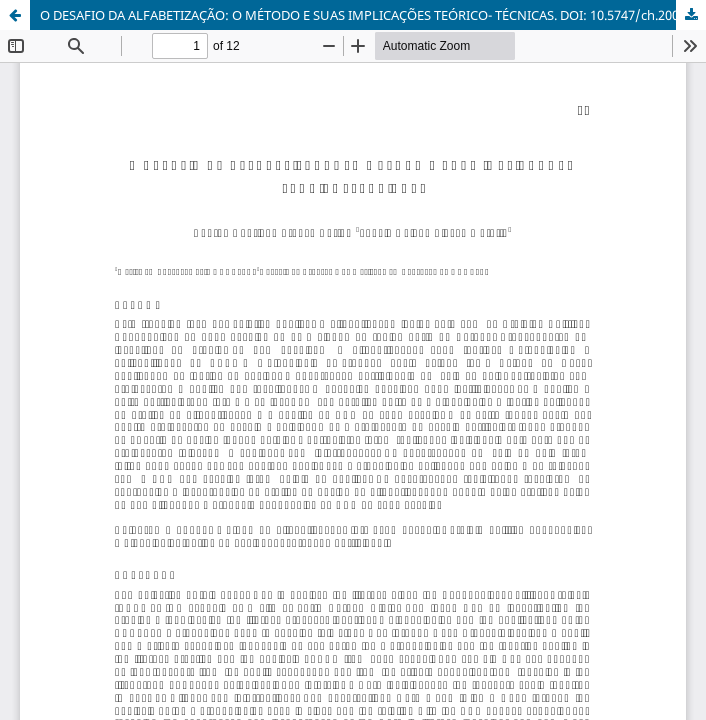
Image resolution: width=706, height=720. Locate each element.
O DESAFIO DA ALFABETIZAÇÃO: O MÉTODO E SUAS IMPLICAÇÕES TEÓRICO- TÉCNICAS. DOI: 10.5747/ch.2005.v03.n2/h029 (373, 15)
